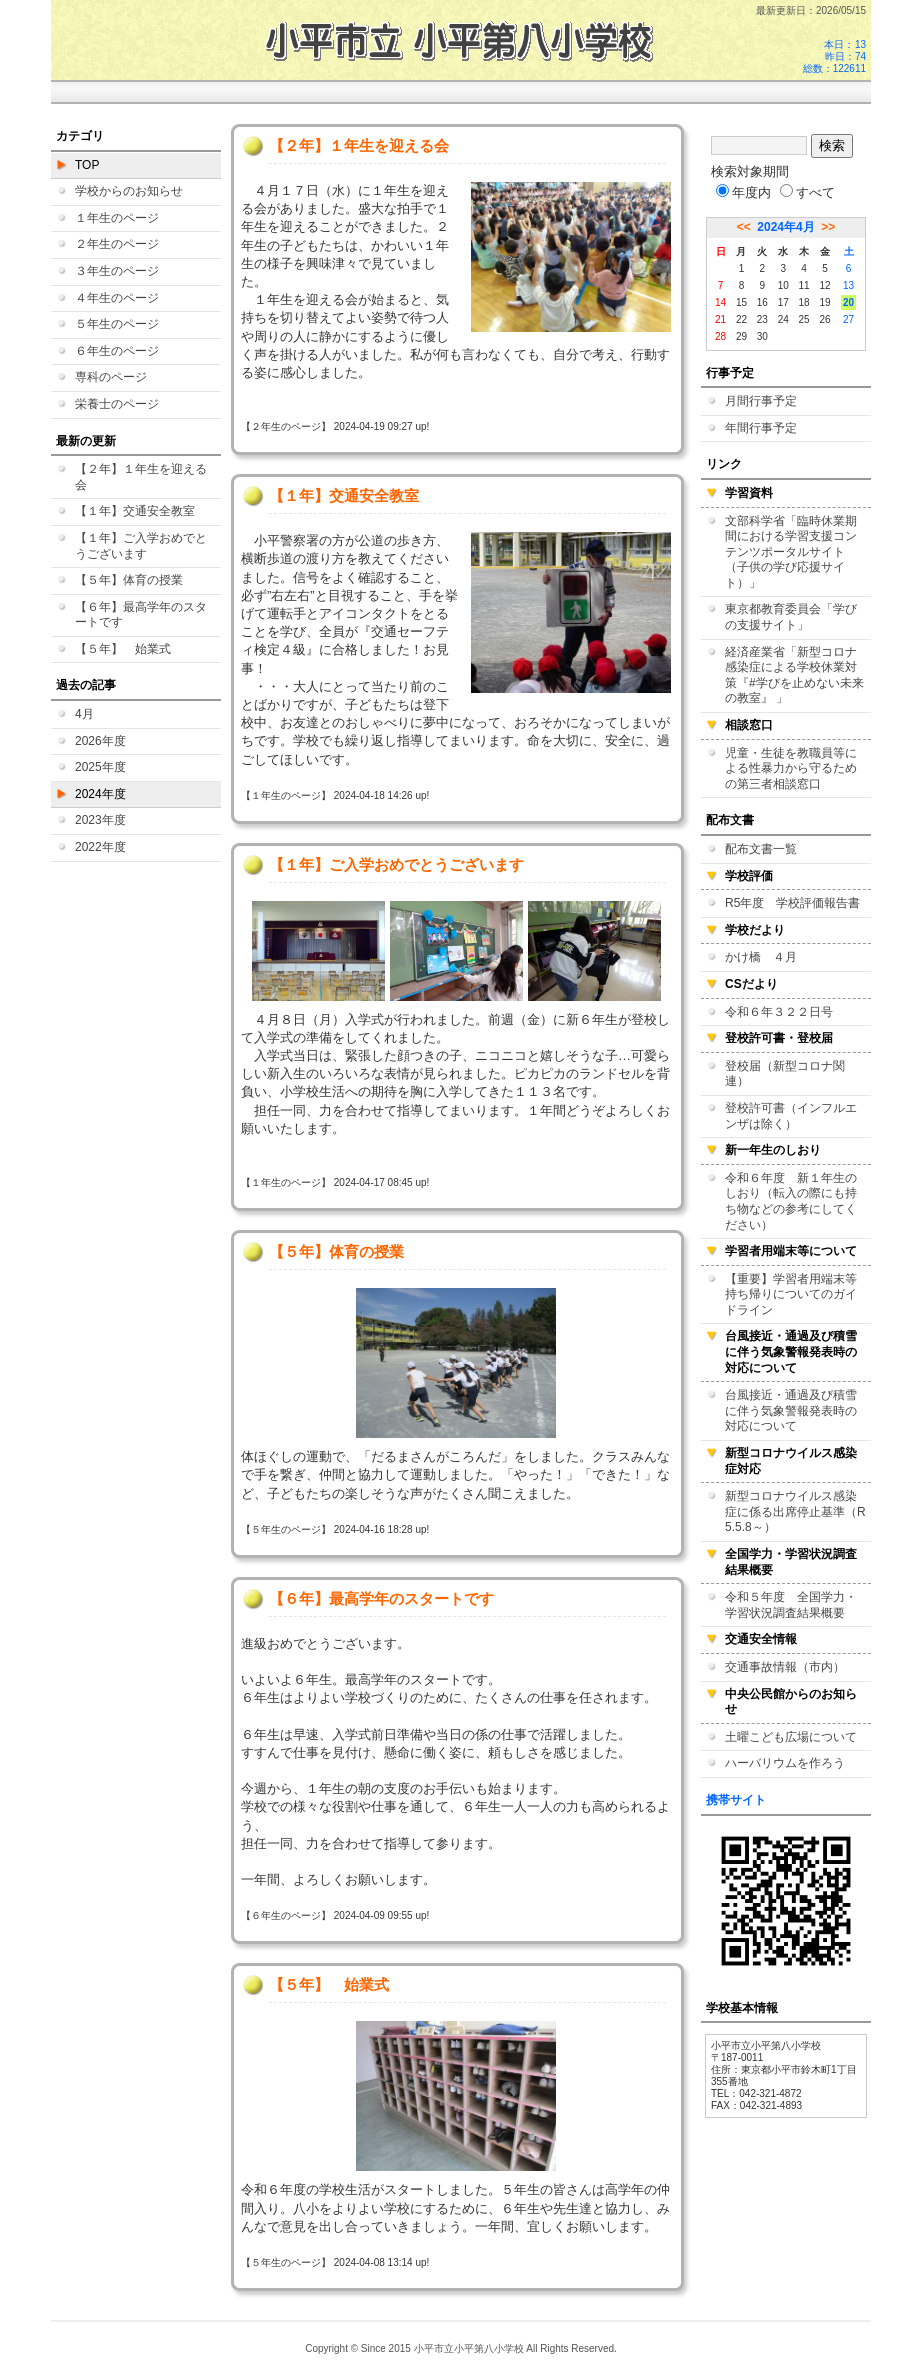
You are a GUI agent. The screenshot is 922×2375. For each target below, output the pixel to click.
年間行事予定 (761, 428)
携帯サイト (736, 1800)
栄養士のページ (117, 404)
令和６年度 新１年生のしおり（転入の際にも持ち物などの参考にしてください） (791, 1201)
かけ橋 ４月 (761, 957)
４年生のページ (117, 298)
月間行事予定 (761, 401)
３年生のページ (117, 271)
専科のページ (111, 377)
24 (783, 319)
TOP (87, 165)
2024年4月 (785, 227)
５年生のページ (117, 324)
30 (762, 336)
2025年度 (100, 767)
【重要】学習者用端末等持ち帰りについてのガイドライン (791, 1294)
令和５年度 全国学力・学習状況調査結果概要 (791, 1605)
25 (804, 319)
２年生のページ (117, 244)
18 (804, 302)
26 (824, 319)
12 (824, 285)
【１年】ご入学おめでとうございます (141, 546)
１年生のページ (117, 218)
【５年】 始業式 (123, 649)
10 (783, 285)
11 (804, 285)
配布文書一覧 (761, 849)
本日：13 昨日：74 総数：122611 (834, 56)
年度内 (743, 192)
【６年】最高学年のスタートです (141, 615)
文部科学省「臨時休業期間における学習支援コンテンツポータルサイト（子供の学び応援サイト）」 (791, 552)
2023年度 (100, 820)
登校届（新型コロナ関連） (785, 1074)
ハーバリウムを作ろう (785, 1763)
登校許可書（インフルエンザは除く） (791, 1116)
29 (741, 336)
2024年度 (100, 794)
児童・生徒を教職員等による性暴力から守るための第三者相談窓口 (791, 768)
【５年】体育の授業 (129, 580)
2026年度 (100, 741)
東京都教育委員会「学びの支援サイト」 (791, 617)
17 (783, 302)
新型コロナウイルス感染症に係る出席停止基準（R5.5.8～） (795, 1511)
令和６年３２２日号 (779, 1012)
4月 (84, 714)
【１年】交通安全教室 (135, 511)
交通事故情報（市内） (785, 1667)
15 (741, 302)
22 (741, 319)
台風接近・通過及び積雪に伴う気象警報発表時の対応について (791, 1410)
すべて (807, 192)
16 (762, 302)
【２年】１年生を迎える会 (141, 477)
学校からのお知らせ (129, 191)
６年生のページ (117, 351)
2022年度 (100, 847)
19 (824, 302)
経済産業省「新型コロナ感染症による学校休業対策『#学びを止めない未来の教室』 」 (794, 675)
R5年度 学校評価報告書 (792, 903)
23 (762, 319)
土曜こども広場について (791, 1737)
